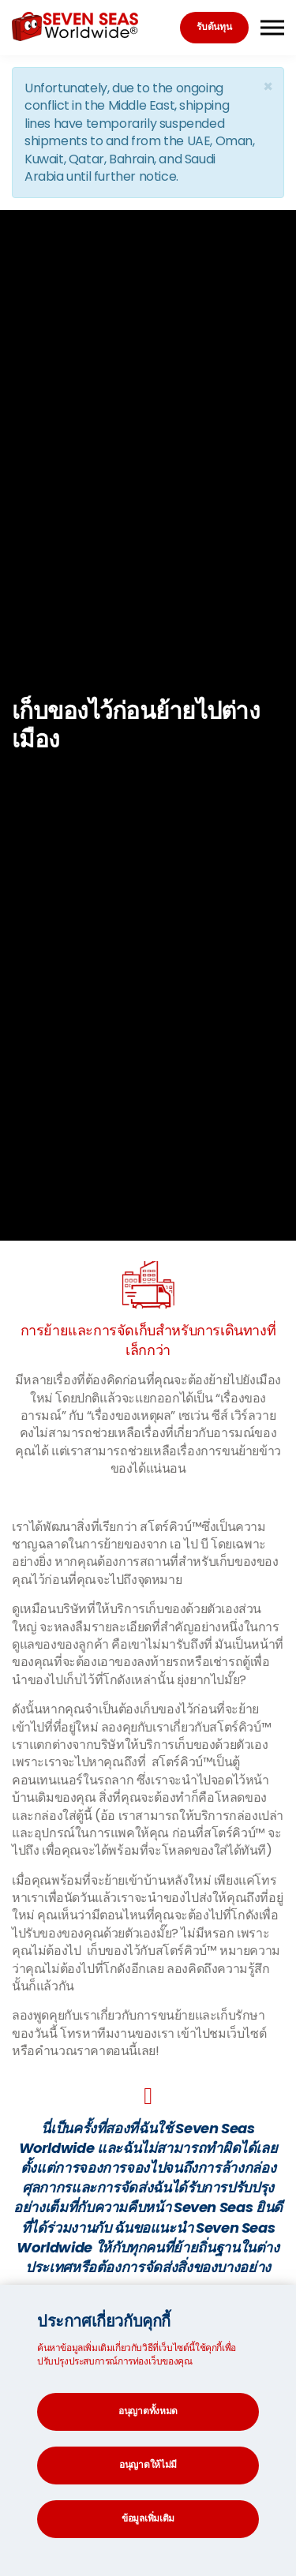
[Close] (267, 86)
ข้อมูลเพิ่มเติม (148, 2518)
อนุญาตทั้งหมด (148, 2410)
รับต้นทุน (214, 26)
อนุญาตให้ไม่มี (148, 2464)
